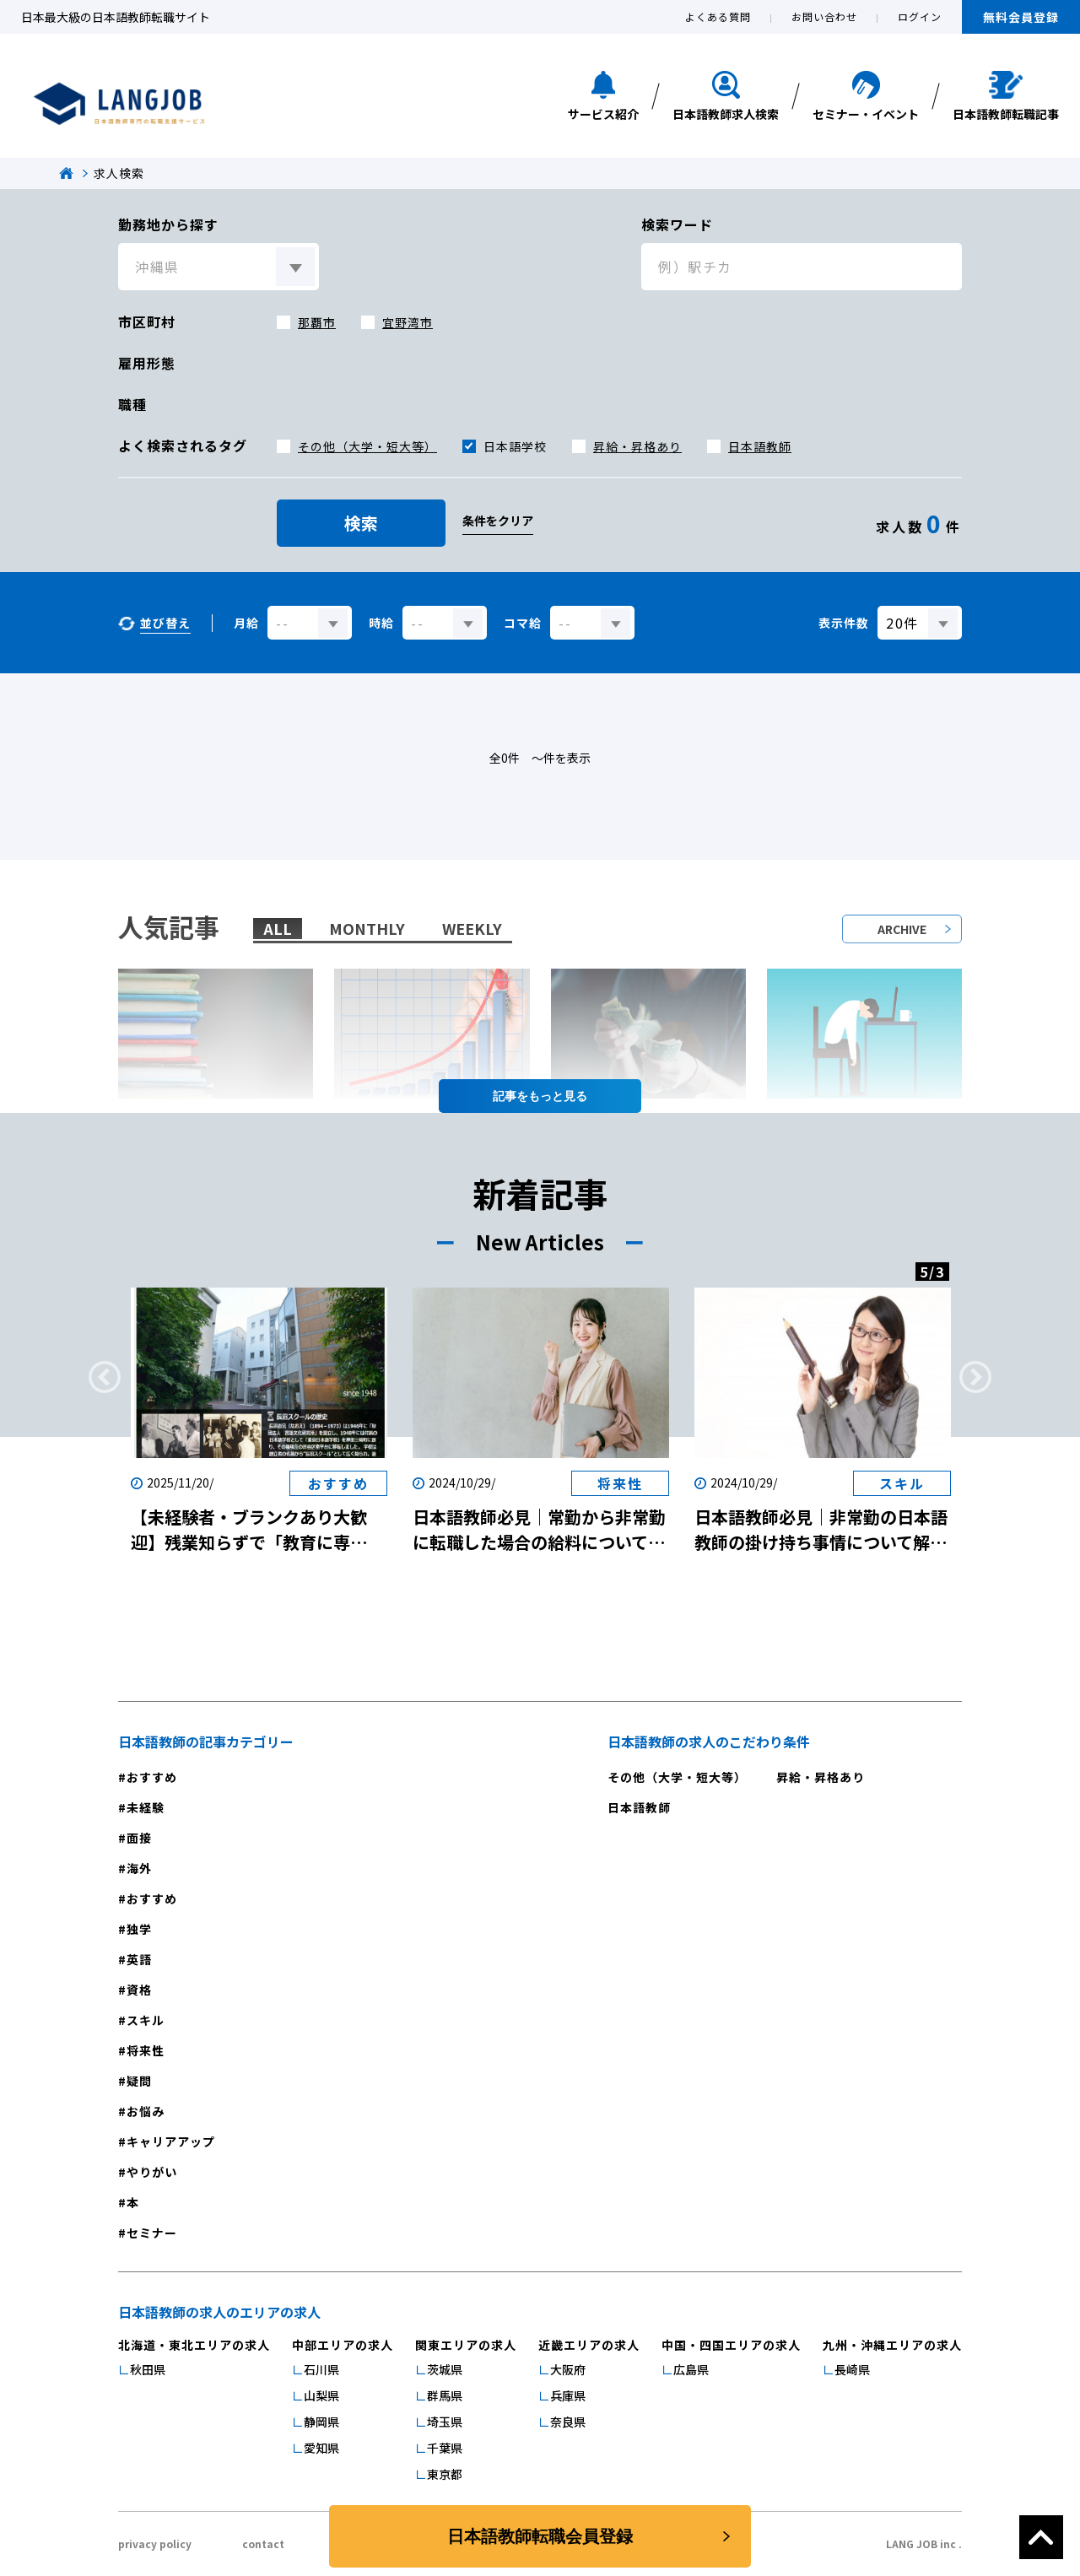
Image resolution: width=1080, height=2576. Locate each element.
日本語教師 (759, 446)
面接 (139, 1837)
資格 (139, 1989)
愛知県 (321, 2447)
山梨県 (321, 2395)
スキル (146, 2020)
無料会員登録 (1021, 16)
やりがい (152, 2171)
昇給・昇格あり (637, 446)
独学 (139, 1928)
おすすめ (152, 1777)
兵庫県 (568, 2395)
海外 (139, 1868)
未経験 (146, 1807)
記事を (540, 1096)
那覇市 (317, 322)
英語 (139, 1959)
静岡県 (321, 2421)
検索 (361, 522)
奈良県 (568, 2421)
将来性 (146, 2050)
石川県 (321, 2369)
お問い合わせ (824, 16)
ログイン (920, 16)
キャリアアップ (171, 2141)
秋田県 (147, 2369)
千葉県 (444, 2447)
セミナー (152, 2232)
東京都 (444, 2473)
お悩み (146, 2111)
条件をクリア (497, 520)
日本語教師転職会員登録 (540, 2536)
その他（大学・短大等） (367, 446)
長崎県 (852, 2369)
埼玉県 (444, 2421)
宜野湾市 (407, 322)
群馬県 (444, 2395)
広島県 (691, 2369)
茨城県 (444, 2369)
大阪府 (568, 2369)
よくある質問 (718, 16)
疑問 (139, 2080)
